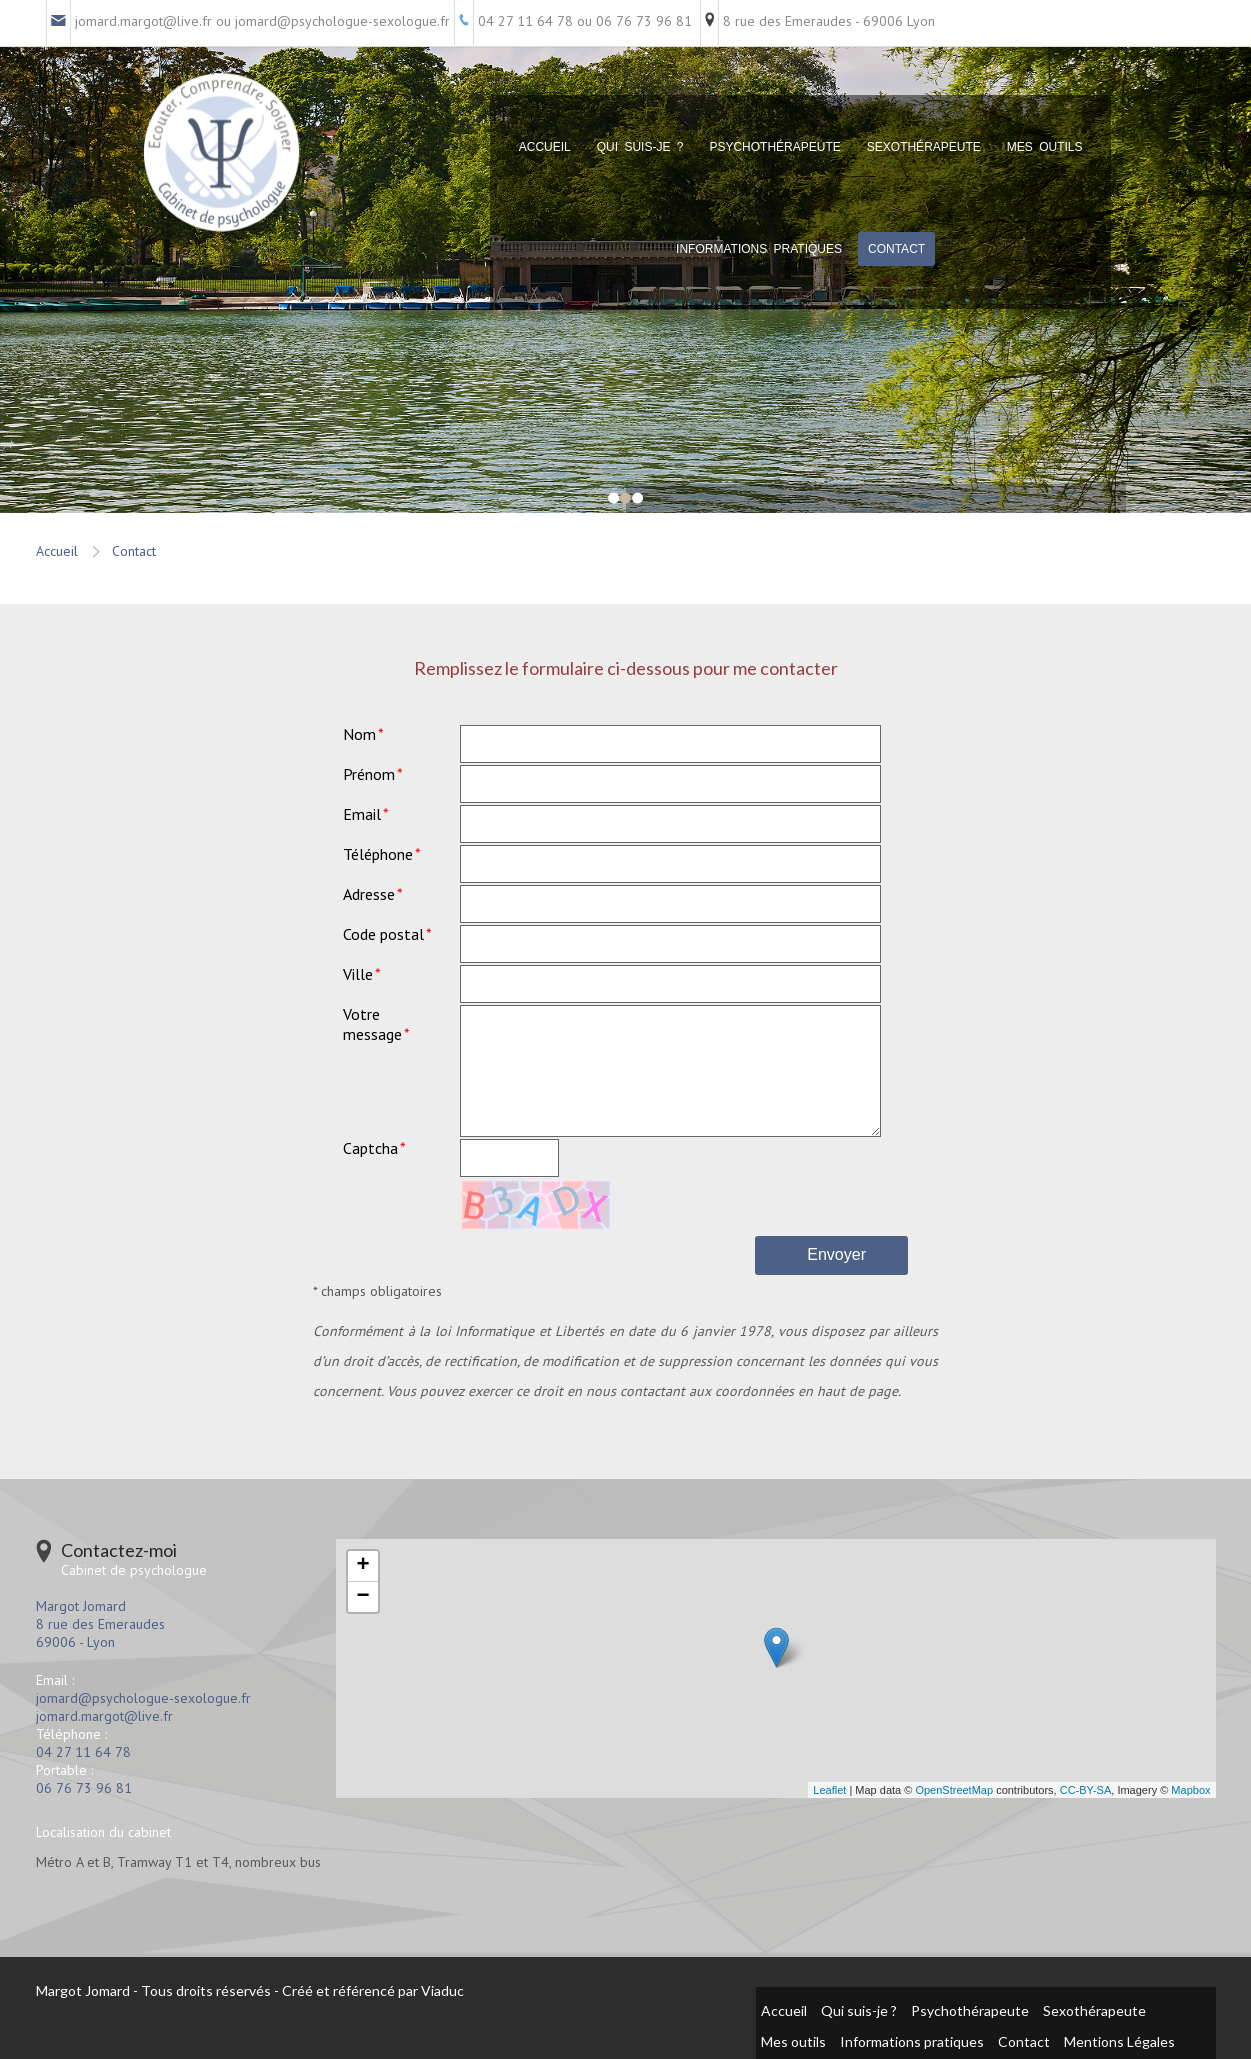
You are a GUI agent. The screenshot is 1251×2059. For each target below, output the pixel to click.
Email (362, 814)
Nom (359, 734)
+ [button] (362, 1566)
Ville (358, 974)
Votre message (372, 1024)
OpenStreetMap (954, 1790)
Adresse (369, 894)
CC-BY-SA (1086, 1790)
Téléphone (378, 854)
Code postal (383, 934)
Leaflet (829, 1790)
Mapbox (1190, 1790)
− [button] (362, 1597)
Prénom (369, 774)
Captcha (370, 1148)
